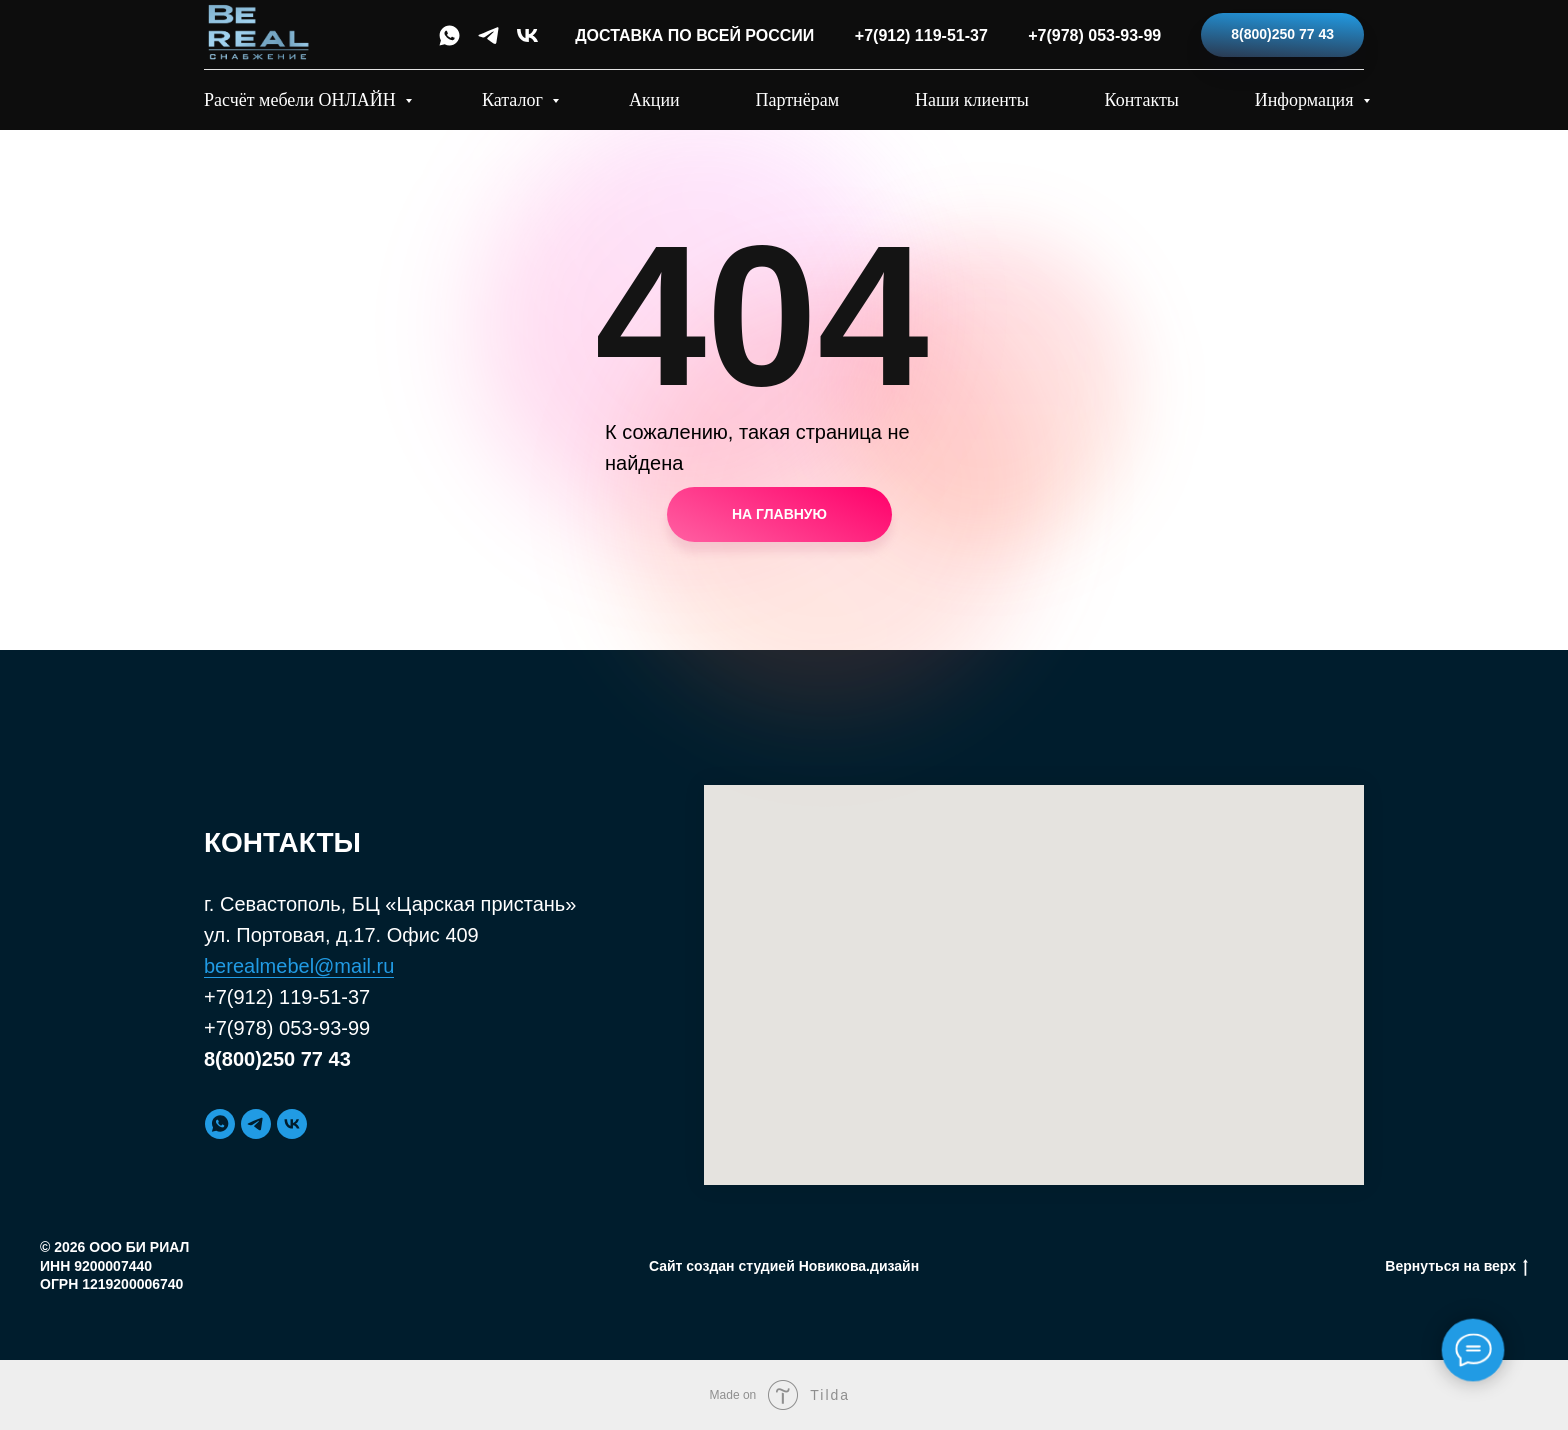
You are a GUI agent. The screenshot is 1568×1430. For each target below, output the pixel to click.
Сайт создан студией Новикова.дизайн (784, 1266)
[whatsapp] (449, 35)
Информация (1306, 100)
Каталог (514, 100)
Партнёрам (798, 100)
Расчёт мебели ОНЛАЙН (302, 100)
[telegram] (488, 35)
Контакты (1142, 100)
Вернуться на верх (1456, 1267)
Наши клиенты (972, 100)
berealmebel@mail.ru (299, 966)
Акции (654, 100)
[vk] (527, 35)
